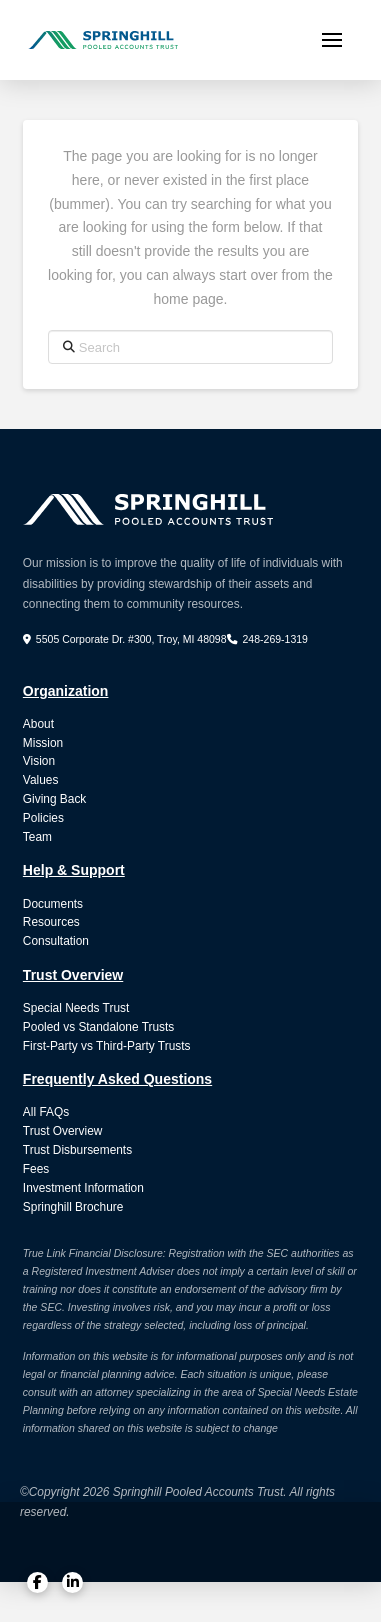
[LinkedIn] (72, 1582)
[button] (332, 40)
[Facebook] (37, 1582)
